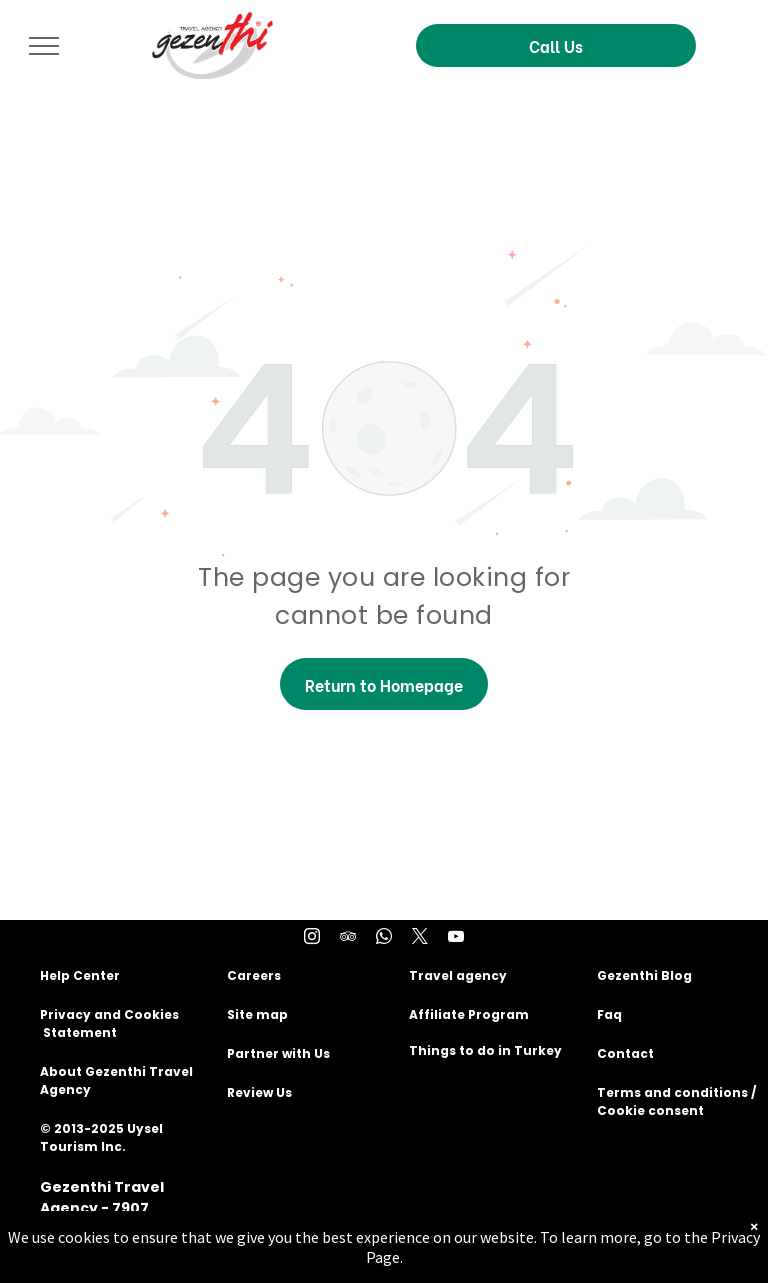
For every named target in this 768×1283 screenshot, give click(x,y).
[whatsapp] (384, 938)
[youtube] (456, 938)
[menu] (44, 46)
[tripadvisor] (348, 938)
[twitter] (420, 938)
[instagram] (312, 938)
